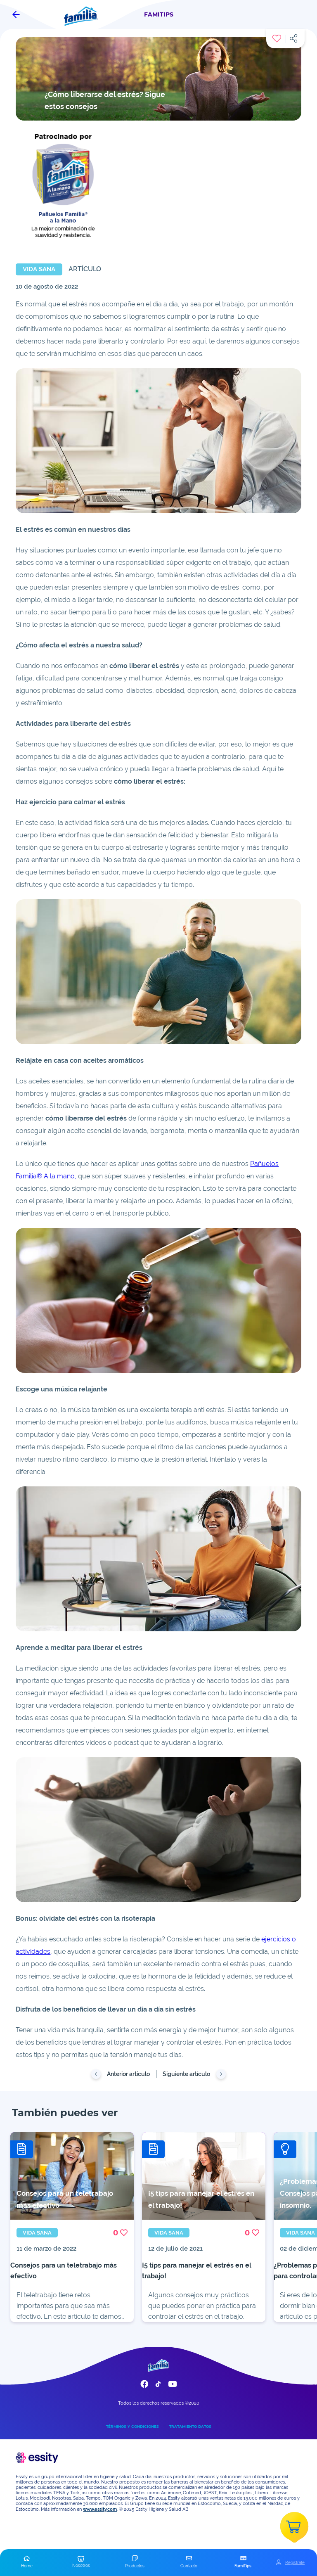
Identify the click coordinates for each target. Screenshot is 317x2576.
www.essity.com (100, 2509)
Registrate (295, 2562)
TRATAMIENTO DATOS (190, 2426)
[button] (27, 2562)
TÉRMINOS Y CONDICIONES (132, 2426)
